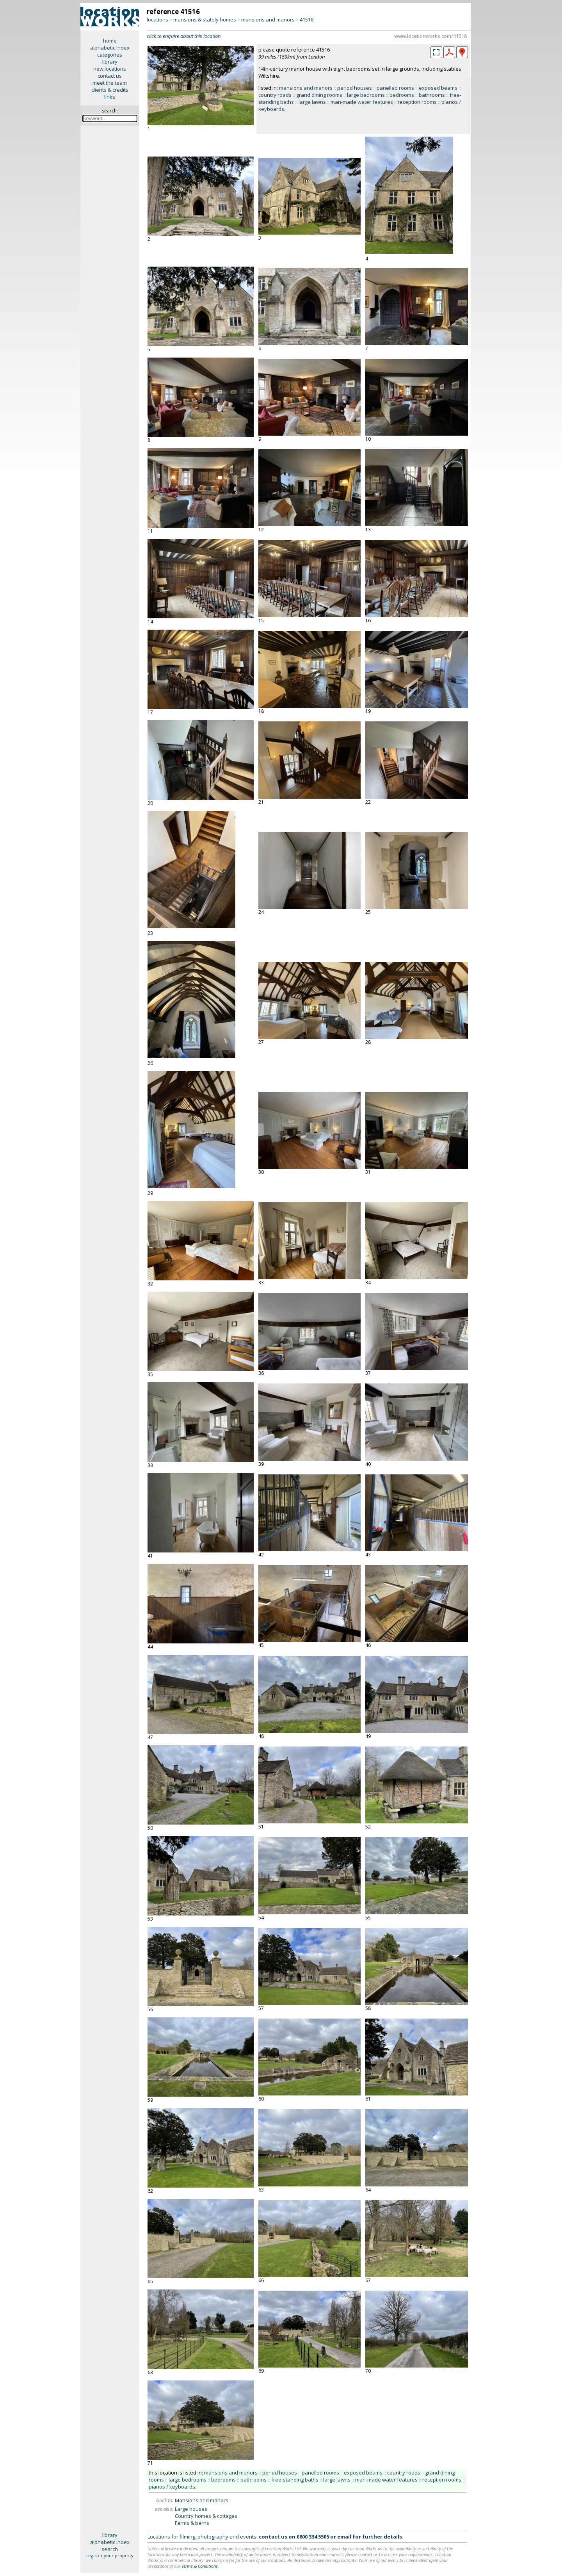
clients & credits (109, 89)
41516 (306, 19)
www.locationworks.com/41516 (430, 35)
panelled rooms (395, 87)
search (109, 2549)
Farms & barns (192, 2522)
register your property (109, 2555)
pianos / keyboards (172, 2486)
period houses (354, 87)
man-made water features (362, 101)
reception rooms (417, 101)
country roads (275, 94)
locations (157, 19)
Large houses (191, 2508)
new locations (109, 68)
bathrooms (432, 94)
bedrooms (401, 94)
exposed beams (438, 87)
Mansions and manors (201, 2500)
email (344, 2536)
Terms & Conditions (199, 2566)
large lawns (312, 101)
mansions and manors (268, 19)
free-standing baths (294, 2479)
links (109, 96)
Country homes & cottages (206, 2515)
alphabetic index (110, 47)
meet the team (109, 82)
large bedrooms (366, 94)
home (110, 40)
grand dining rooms (319, 94)
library (109, 61)
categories (109, 54)
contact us (110, 75)
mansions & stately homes (204, 19)
